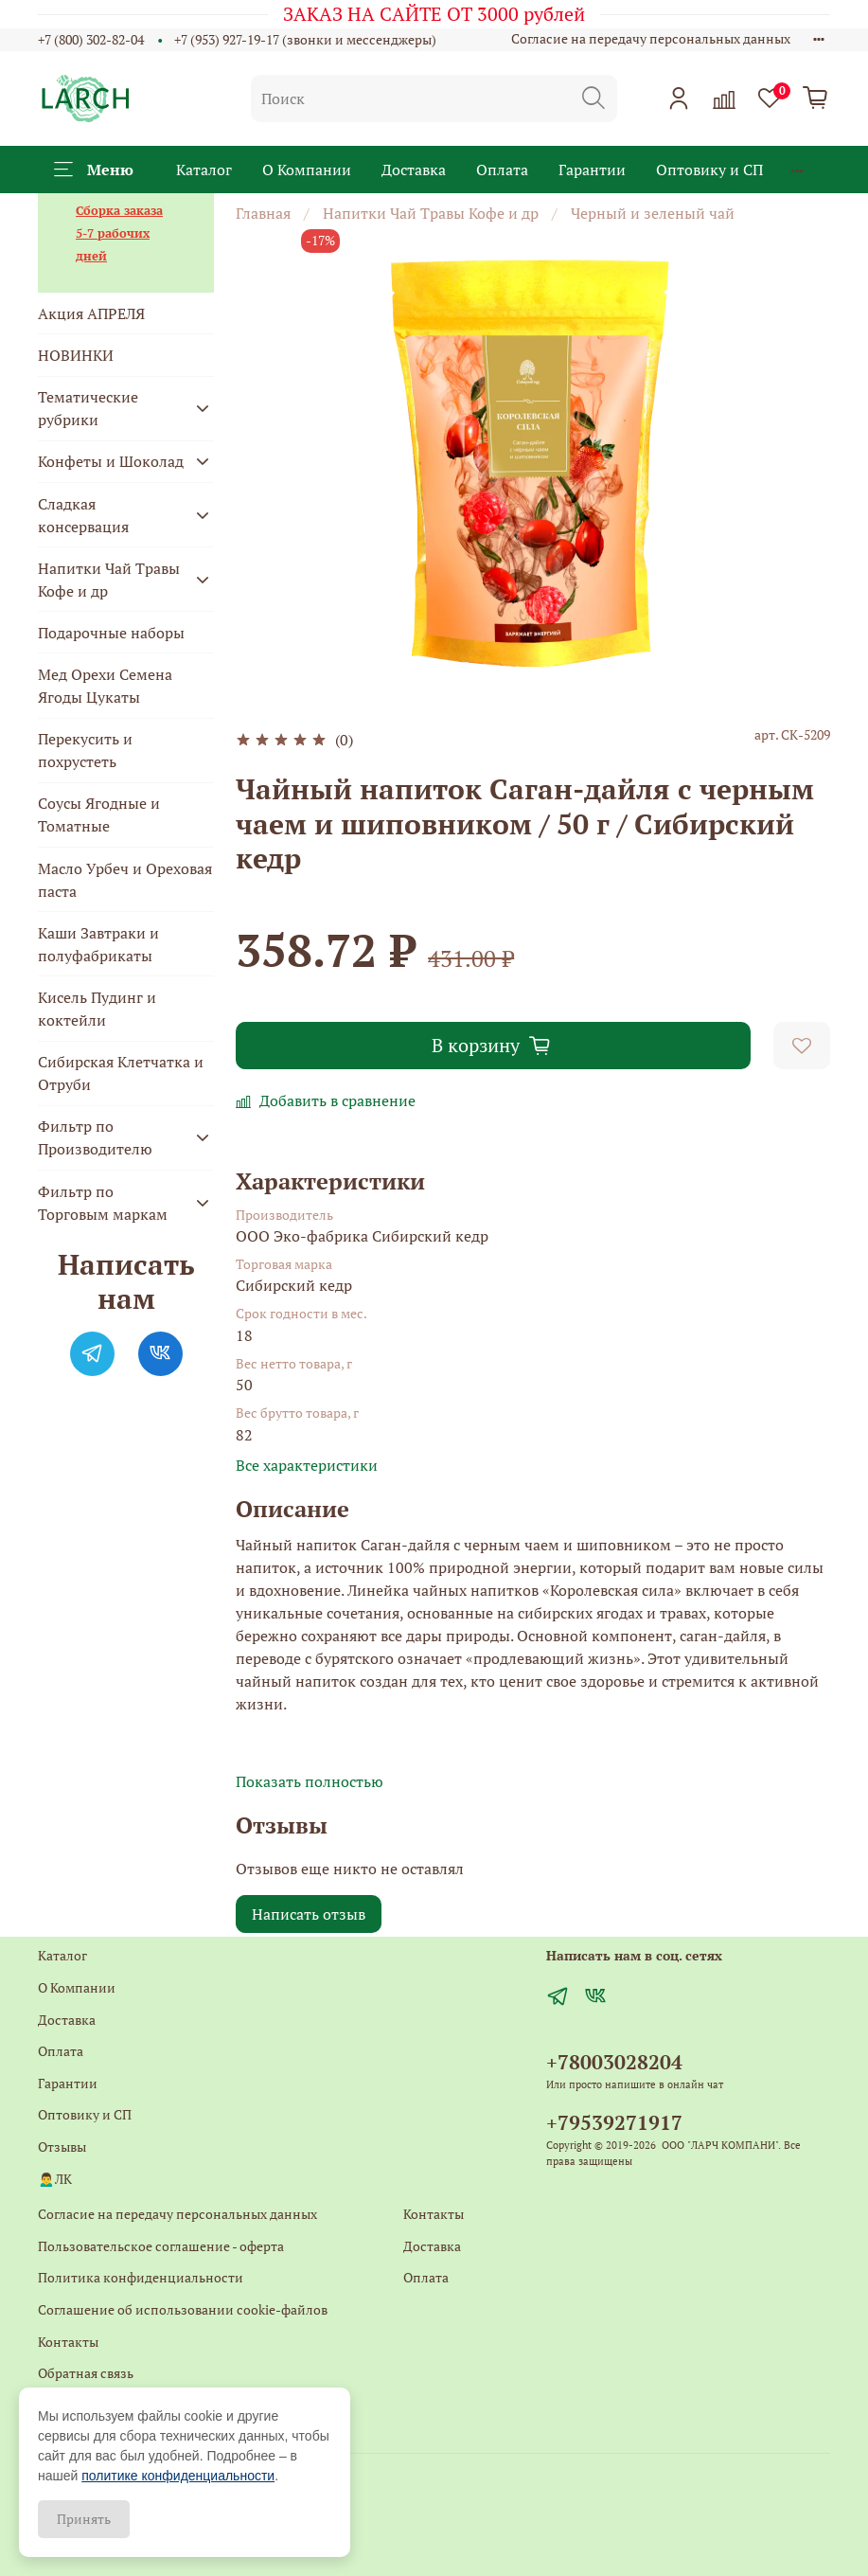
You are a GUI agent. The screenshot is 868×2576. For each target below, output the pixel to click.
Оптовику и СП (709, 169)
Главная (263, 213)
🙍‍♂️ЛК (55, 2179)
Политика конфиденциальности (140, 2277)
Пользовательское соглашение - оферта (161, 2246)
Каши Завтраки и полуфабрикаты (98, 944)
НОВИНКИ (76, 355)
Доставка (413, 169)
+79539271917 (614, 2122)
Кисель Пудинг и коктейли (97, 1008)
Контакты (68, 2342)
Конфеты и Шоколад (111, 461)
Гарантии (592, 169)
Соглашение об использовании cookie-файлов (183, 2309)
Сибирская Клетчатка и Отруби (121, 1073)
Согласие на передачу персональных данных (650, 38)
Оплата (502, 169)
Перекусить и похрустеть (85, 750)
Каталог (204, 169)
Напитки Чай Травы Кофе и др (431, 213)
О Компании (306, 169)
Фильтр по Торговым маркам (103, 1203)
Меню (93, 169)
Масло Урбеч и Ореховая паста (125, 880)
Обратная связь (85, 2373)
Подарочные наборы (111, 632)
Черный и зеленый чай (653, 213)
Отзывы (62, 2147)
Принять (84, 2519)
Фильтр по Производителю (95, 1137)
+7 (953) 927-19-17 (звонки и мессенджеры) (305, 39)
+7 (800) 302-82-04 (91, 39)
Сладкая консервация (83, 515)
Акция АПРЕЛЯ (91, 313)
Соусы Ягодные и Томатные (99, 814)
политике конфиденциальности (178, 2475)
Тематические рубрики (88, 408)
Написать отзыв (308, 1914)
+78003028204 (614, 2061)
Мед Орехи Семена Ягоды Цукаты (105, 685)
